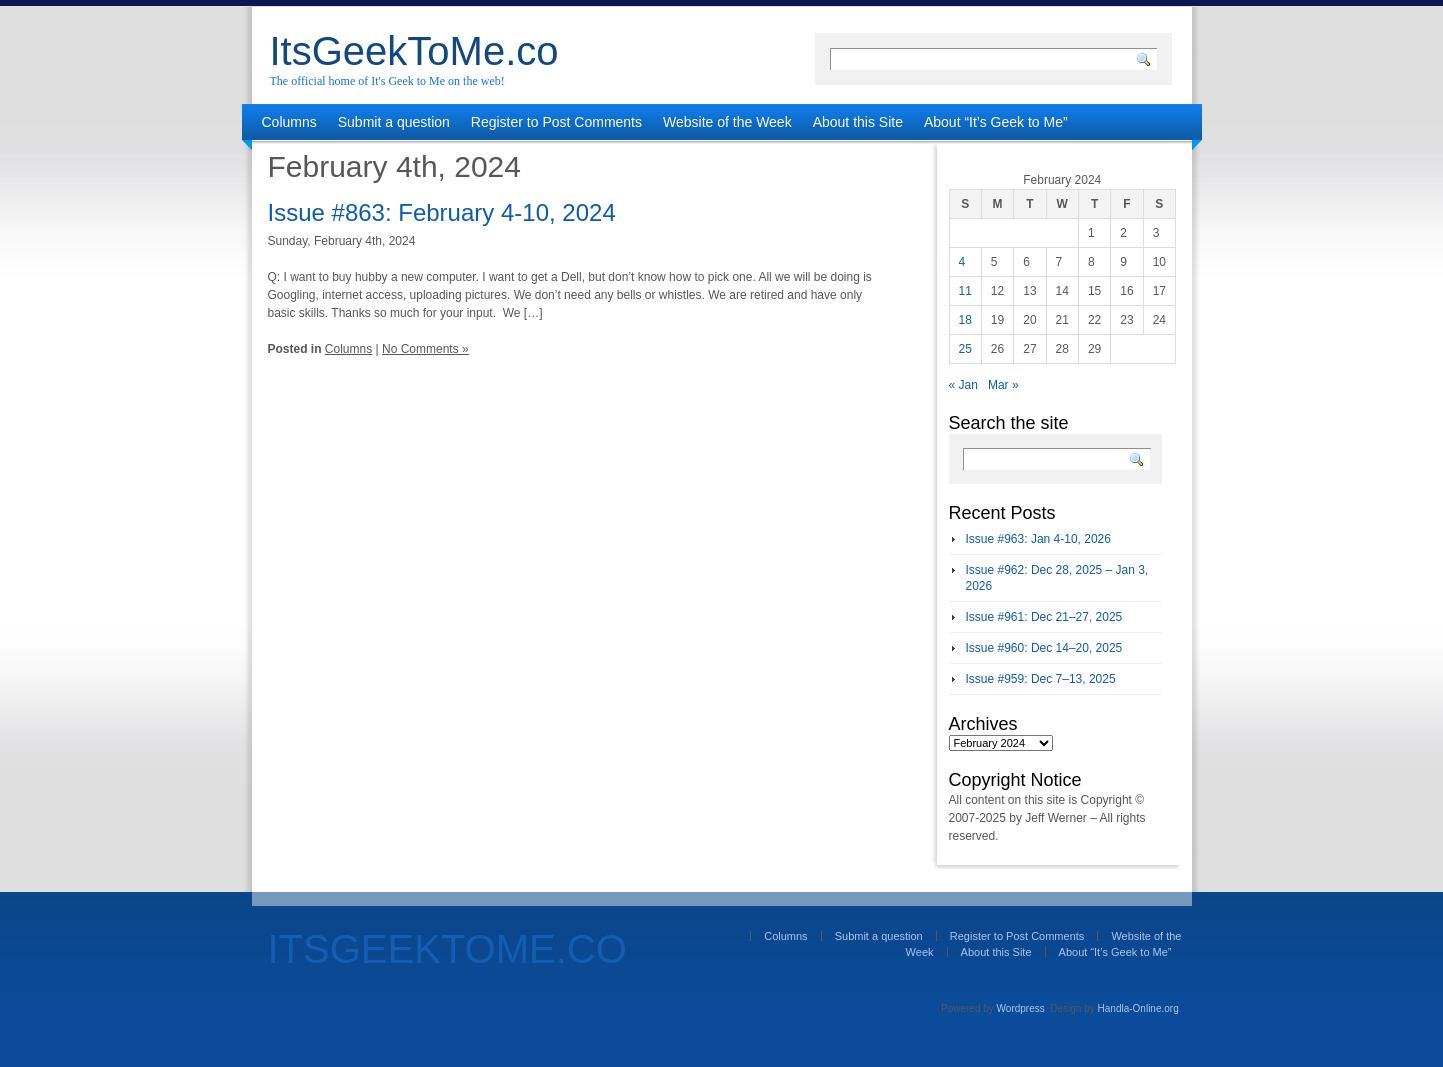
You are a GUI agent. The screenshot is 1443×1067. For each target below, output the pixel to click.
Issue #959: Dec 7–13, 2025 (1041, 679)
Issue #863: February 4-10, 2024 (442, 212)
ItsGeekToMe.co (414, 51)
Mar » (1003, 385)
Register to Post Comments (556, 122)
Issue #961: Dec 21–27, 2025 (1044, 617)
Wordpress (1021, 1008)
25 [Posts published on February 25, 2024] (965, 349)
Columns (289, 122)
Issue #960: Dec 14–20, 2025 (1044, 648)
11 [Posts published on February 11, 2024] (965, 291)
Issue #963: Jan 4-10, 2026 (1038, 539)
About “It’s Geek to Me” (996, 122)
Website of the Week (727, 122)
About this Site (858, 122)
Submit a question (394, 122)
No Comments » (425, 349)
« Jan (963, 385)
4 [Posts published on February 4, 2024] (962, 262)
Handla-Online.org (1138, 1008)
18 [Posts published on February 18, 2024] (965, 320)
